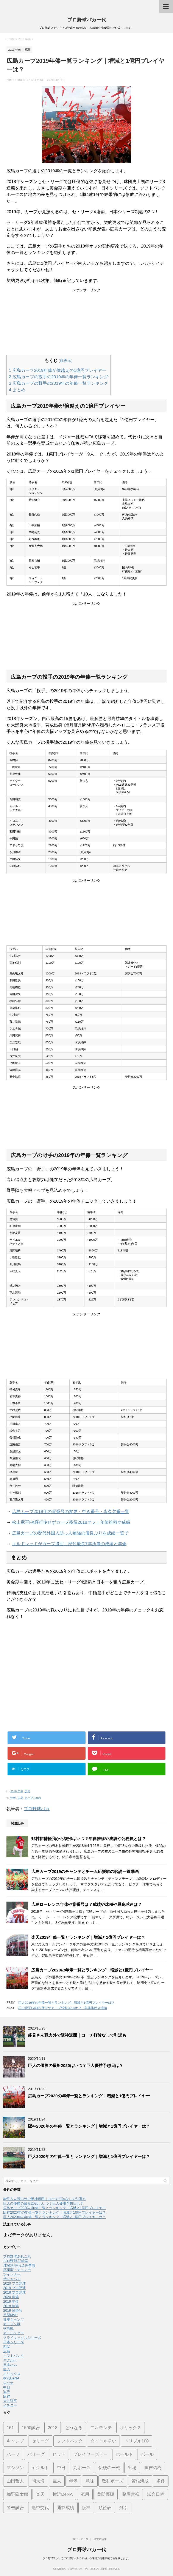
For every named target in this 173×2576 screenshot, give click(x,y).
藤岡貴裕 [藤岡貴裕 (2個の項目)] (130, 2494)
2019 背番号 (12, 2310)
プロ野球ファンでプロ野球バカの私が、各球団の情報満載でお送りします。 (87, 2558)
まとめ (17, 389)
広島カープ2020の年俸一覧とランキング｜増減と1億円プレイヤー (92, 1970)
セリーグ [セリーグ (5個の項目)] (40, 2441)
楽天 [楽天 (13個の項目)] (40, 2494)
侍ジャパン (11, 2279)
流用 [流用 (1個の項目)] (85, 2494)
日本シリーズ (13, 2342)
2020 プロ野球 (14, 2283)
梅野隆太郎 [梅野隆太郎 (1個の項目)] (17, 2494)
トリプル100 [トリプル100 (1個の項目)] (136, 2441)
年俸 (13, 1797)
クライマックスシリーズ (22, 2337)
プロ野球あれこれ (17, 2256)
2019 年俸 (16, 1791)
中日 (6, 2387)
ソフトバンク (13, 2355)
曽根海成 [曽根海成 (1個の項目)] (140, 2481)
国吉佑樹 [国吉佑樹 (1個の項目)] (153, 2467)
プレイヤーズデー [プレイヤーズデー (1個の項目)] (90, 2454)
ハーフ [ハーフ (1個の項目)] (13, 2454)
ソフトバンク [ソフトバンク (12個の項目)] (70, 2441)
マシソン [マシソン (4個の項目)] (15, 2467)
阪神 (6, 2396)
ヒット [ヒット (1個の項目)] (59, 2454)
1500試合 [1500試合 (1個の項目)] (31, 2427)
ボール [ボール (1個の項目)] (147, 2454)
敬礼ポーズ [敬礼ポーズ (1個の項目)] (112, 2481)
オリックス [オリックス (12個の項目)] (130, 2427)
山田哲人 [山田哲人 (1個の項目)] (15, 2481)
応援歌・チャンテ (17, 2270)
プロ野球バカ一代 (86, 20)
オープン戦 (11, 2324)
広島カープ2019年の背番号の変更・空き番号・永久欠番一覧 (70, 1511)
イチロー (10, 2405)
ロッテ (8, 2383)
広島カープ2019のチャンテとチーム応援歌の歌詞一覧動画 (85, 1871)
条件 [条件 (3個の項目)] (160, 2481)
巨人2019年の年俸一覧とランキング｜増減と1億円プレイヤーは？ (66, 2002)
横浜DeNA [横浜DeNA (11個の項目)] (63, 2494)
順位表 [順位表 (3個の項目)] (104, 2507)
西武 (6, 2346)
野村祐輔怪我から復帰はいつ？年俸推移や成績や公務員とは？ (88, 1838)
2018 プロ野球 (14, 2292)
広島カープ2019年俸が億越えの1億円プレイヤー (57, 370)
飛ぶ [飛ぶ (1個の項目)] (123, 2507)
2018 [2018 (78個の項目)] (53, 2427)
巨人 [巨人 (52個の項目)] (57, 2481)
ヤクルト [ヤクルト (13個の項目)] (40, 2467)
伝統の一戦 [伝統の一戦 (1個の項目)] (109, 2467)
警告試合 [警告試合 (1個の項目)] (15, 2507)
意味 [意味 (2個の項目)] (90, 2481)
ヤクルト (10, 2360)
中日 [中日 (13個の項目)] (61, 2467)
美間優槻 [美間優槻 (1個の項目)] (105, 2494)
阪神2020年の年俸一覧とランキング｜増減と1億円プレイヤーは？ (89, 2126)
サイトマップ (80, 2539)
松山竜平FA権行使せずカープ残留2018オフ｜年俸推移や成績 (71, 1522)
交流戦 (8, 2328)
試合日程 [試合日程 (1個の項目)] (155, 2494)
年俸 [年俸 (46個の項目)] (73, 2481)
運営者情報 (100, 2539)
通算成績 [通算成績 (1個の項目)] (65, 2507)
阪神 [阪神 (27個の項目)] (86, 2507)
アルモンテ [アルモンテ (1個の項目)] (101, 2427)
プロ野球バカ (37, 1808)
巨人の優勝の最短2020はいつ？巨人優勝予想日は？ (75, 2065)
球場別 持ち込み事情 (19, 2265)
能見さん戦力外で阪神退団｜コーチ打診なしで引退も (77, 2035)
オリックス (11, 2374)
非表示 (65, 361)
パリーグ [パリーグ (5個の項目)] (36, 2454)
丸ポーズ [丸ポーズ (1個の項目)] (81, 2467)
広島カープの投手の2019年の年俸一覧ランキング (58, 376)
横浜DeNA (11, 2378)
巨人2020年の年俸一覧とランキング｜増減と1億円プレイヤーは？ (89, 2156)
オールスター (13, 2333)
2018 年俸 (11, 2306)
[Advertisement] (86, 322)
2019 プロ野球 (14, 2288)
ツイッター (11, 2274)
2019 (38, 1797)
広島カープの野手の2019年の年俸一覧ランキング (58, 383)
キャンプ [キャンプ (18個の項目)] (15, 2441)
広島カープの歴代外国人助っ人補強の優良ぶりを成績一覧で (70, 1533)
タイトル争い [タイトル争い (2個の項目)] (103, 2441)
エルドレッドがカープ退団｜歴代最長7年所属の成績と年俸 (69, 1543)
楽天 (6, 2392)
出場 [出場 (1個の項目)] (132, 2467)
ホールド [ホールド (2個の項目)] (124, 2454)
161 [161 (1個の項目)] (10, 2427)
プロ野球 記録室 (15, 2261)
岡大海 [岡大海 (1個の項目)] (38, 2481)
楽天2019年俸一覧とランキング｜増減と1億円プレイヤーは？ (88, 1937)
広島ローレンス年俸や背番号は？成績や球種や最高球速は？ (86, 1904)
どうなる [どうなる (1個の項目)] (74, 2427)
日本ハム (10, 2365)
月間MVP (10, 2315)
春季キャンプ (13, 2319)
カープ (29, 1797)
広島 (27, 1791)
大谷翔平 (10, 2401)
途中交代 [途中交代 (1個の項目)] (40, 2507)
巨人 (6, 2369)
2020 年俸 (11, 2297)
